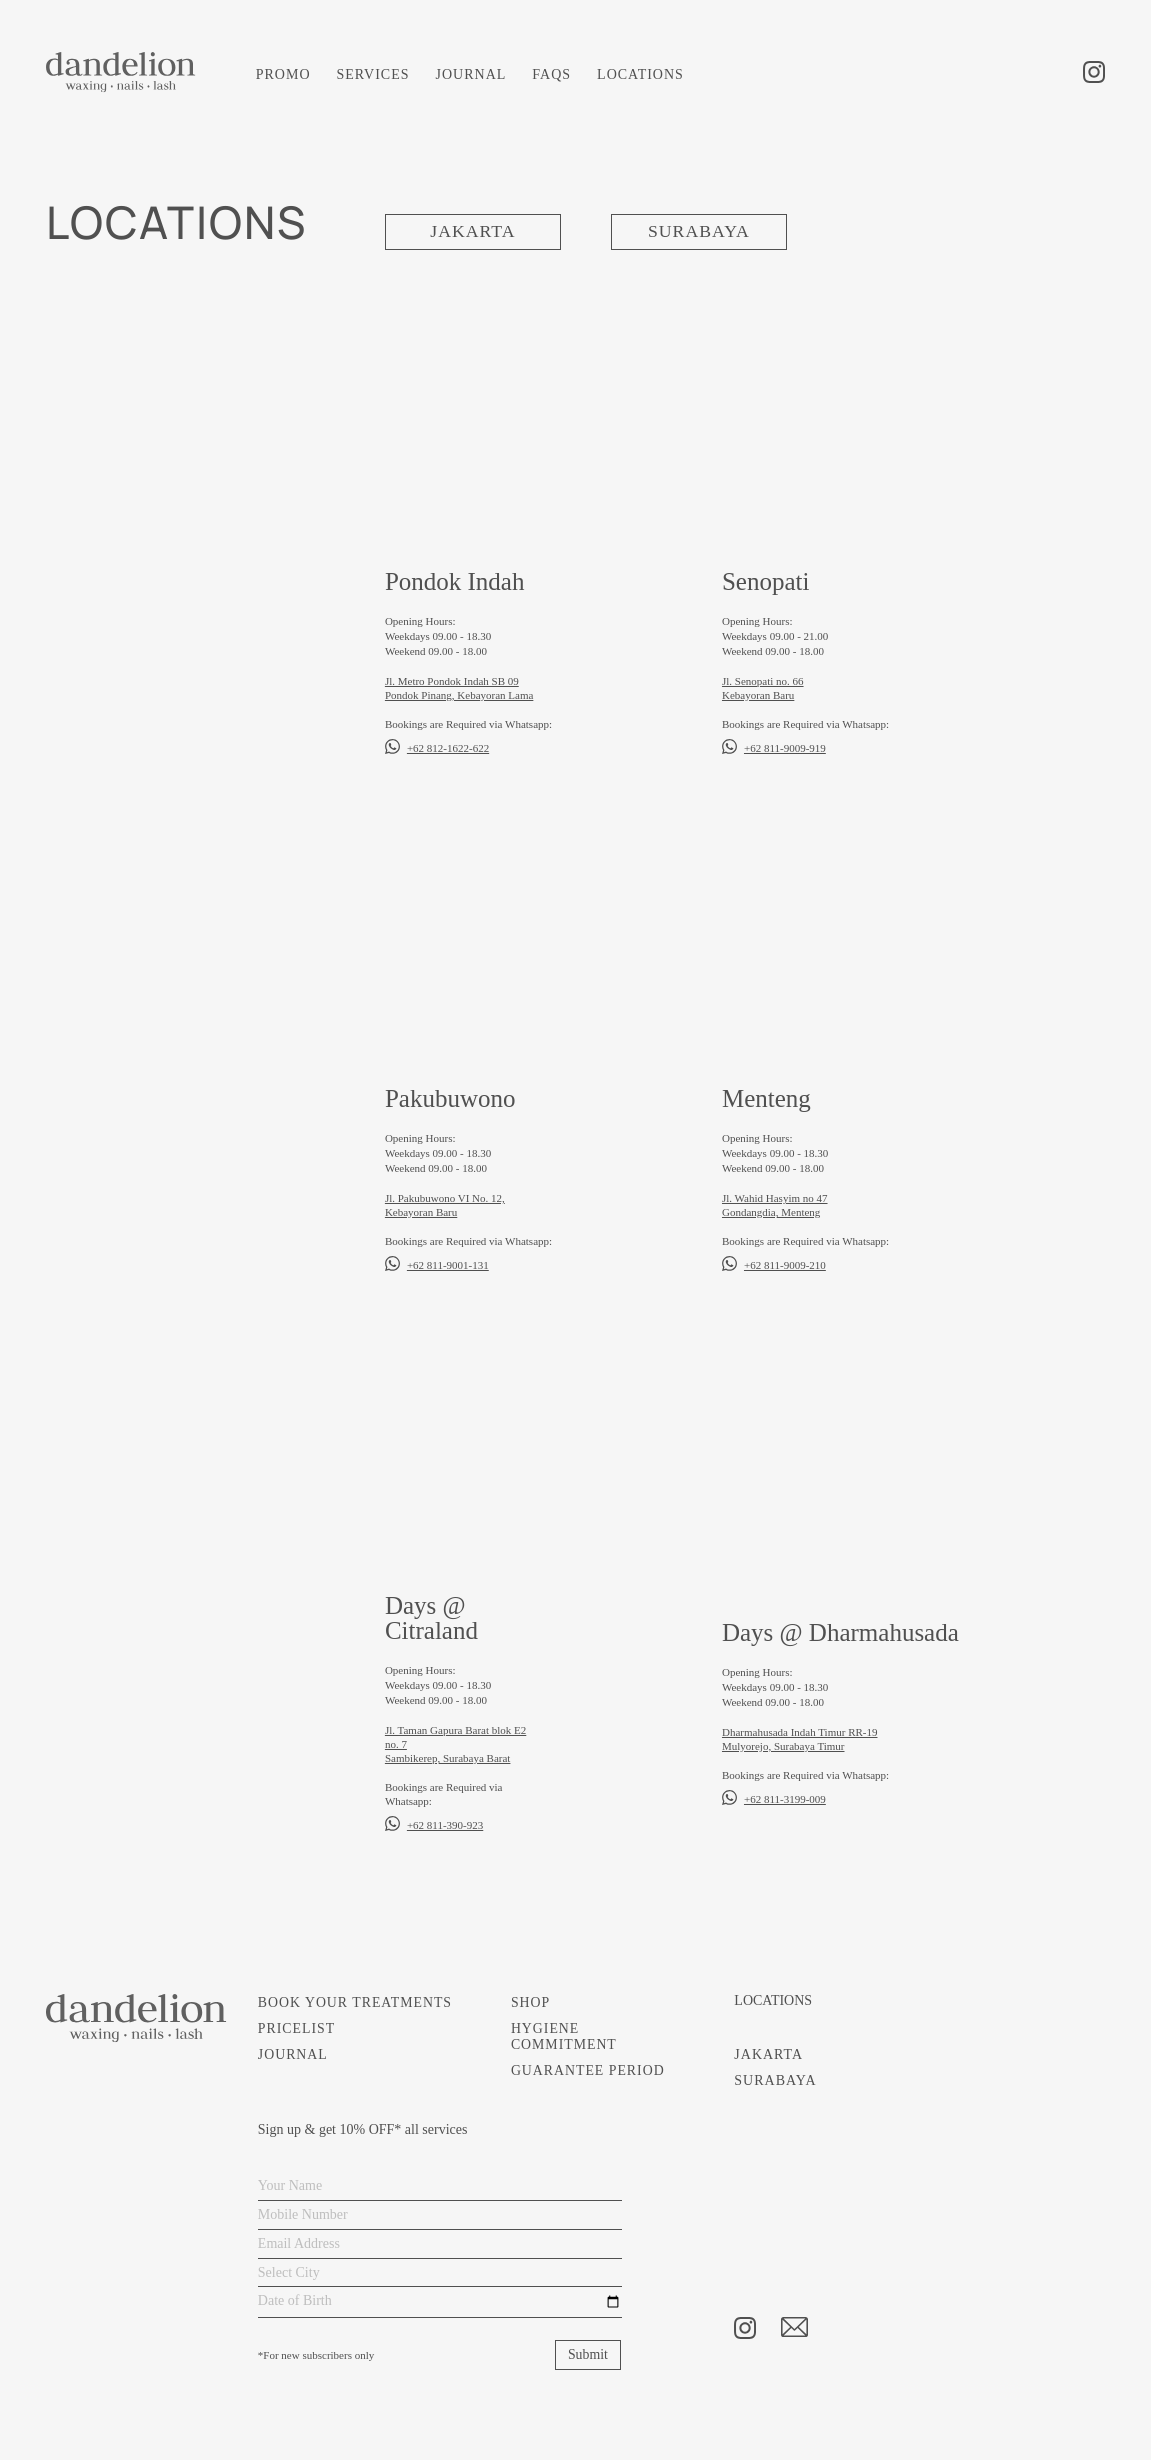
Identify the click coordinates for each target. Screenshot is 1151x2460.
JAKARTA (473, 232)
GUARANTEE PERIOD (588, 2070)
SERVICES (373, 74)
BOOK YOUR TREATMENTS (356, 2002)
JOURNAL (471, 74)
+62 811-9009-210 (785, 1265)
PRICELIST (297, 2028)
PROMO (283, 74)
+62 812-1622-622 (448, 748)
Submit (587, 2354)
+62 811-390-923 (445, 1825)
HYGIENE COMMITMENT (563, 2036)
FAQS (551, 74)
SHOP (530, 2002)
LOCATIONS (640, 74)
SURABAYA (698, 232)
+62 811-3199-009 (785, 1799)
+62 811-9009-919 (785, 748)
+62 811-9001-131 (448, 1265)
